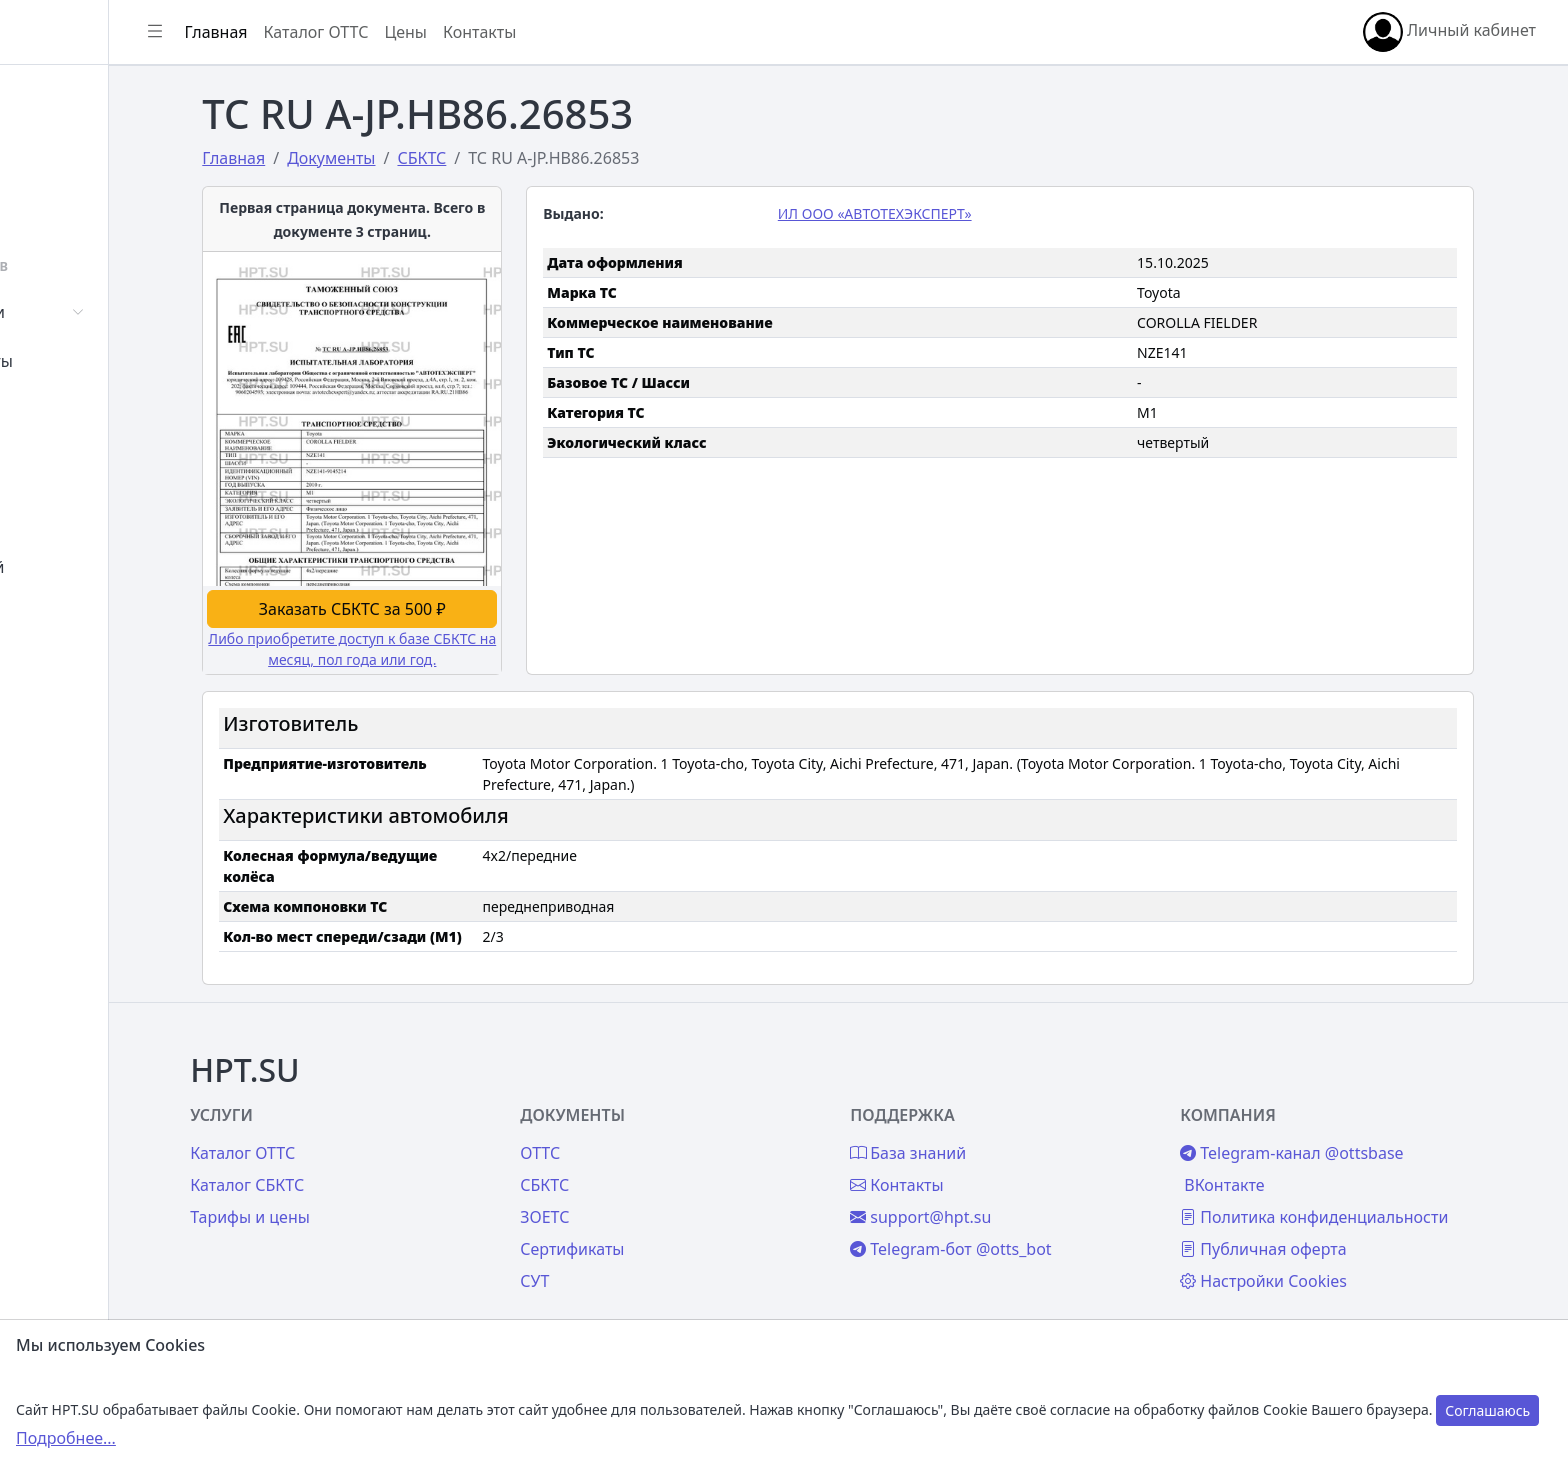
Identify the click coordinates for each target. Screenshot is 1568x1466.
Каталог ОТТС (463, 32)
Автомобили (88, 312)
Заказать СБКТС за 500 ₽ (429, 606)
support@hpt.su (994, 1196)
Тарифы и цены (352, 1196)
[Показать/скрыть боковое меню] (302, 32)
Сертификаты (92, 361)
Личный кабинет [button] (1449, 32)
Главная (71, 97)
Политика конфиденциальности (1374, 1196)
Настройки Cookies (1323, 1260)
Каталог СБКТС (349, 1164)
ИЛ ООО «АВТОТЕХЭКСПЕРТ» (949, 213)
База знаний (88, 567)
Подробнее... (66, 1438)
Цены (61, 518)
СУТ (54, 410)
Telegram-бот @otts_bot (1024, 1228)
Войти (63, 146)
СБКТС (632, 1164)
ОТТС (628, 1132)
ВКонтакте (1284, 1164)
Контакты (76, 616)
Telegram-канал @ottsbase (1351, 1132)
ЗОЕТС (632, 1196)
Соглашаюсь (1487, 1410)
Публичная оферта (1323, 1228)
